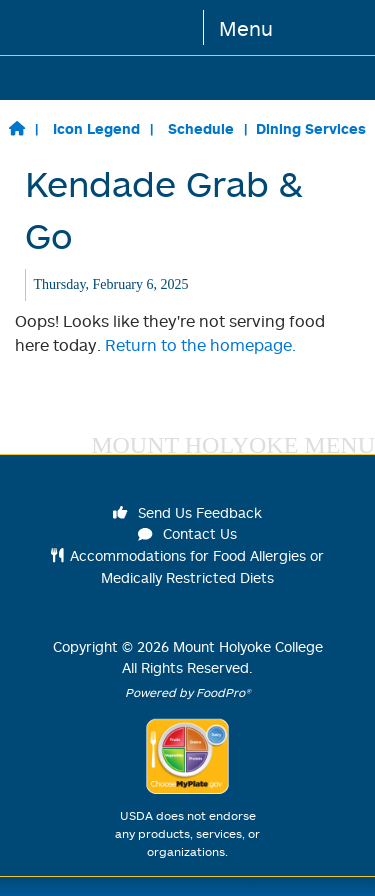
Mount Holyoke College (248, 646)
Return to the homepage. (200, 345)
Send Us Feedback (188, 512)
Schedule (201, 128)
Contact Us (188, 533)
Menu (246, 28)
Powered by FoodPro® (188, 692)
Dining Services (311, 128)
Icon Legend (96, 128)
